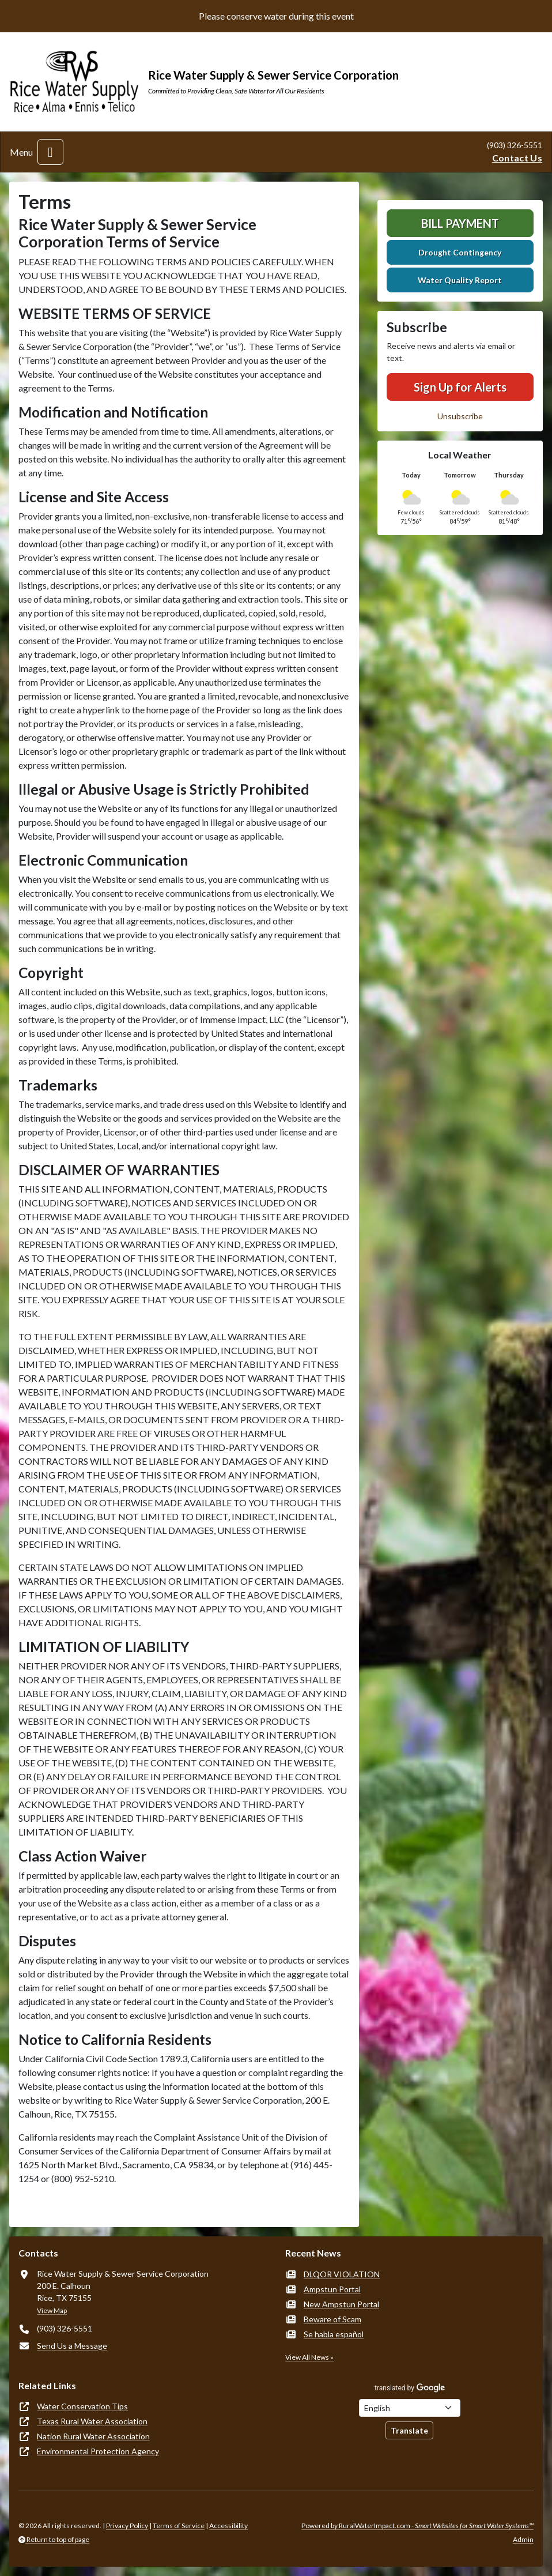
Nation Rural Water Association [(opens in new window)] (93, 2436)
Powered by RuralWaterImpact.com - (417, 2525)
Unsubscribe (460, 416)
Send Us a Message (72, 2346)
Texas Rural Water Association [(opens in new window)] (92, 2421)
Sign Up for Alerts (460, 387)
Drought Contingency (459, 252)
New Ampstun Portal (341, 2304)
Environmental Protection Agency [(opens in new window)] (98, 2451)
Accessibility (228, 2525)
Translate (409, 2430)
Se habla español (334, 2334)
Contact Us (517, 157)
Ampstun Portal (332, 2289)
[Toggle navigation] (50, 152)
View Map (52, 2310)
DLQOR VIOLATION (342, 2274)
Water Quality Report (460, 280)
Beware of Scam (332, 2319)
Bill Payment (460, 223)
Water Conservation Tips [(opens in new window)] (82, 2406)
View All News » (309, 2357)
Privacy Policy (127, 2525)
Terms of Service (179, 2525)
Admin (523, 2539)
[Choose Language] (409, 2408)
